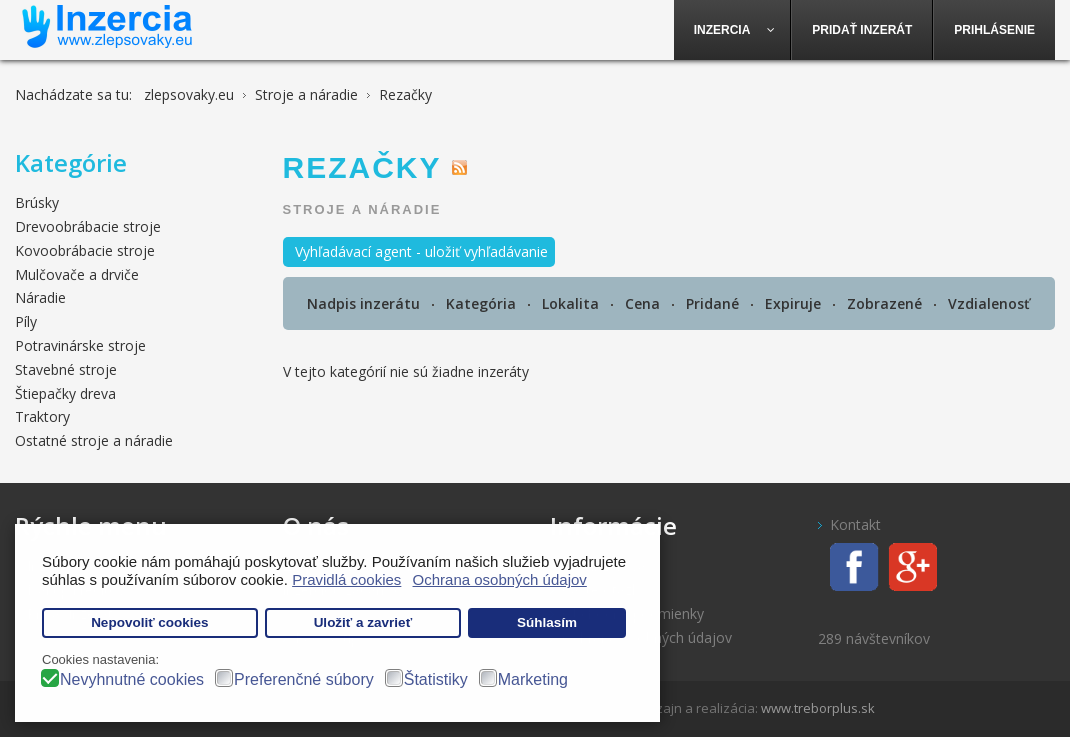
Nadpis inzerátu (365, 303)
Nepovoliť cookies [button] (150, 622)
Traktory (42, 416)
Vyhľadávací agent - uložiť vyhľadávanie (421, 251)
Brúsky (37, 202)
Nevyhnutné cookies (132, 679)
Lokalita (572, 303)
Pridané (714, 303)
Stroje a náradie (362, 209)
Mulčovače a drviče (77, 274)
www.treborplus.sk (818, 708)
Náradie (40, 297)
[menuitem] (733, 30)
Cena (644, 303)
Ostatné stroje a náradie (94, 440)
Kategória (483, 303)
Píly (26, 321)
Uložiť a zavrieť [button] (363, 622)
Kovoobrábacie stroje (85, 250)
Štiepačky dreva (65, 393)
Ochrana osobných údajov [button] (500, 579)
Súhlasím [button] (547, 622)
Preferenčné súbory (304, 679)
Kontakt (855, 524)
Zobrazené (886, 303)
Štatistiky (436, 679)
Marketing (533, 679)
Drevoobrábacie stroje (88, 226)
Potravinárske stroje (80, 345)
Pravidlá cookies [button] (346, 579)
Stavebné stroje (66, 369)
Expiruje (795, 303)
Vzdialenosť (989, 303)
